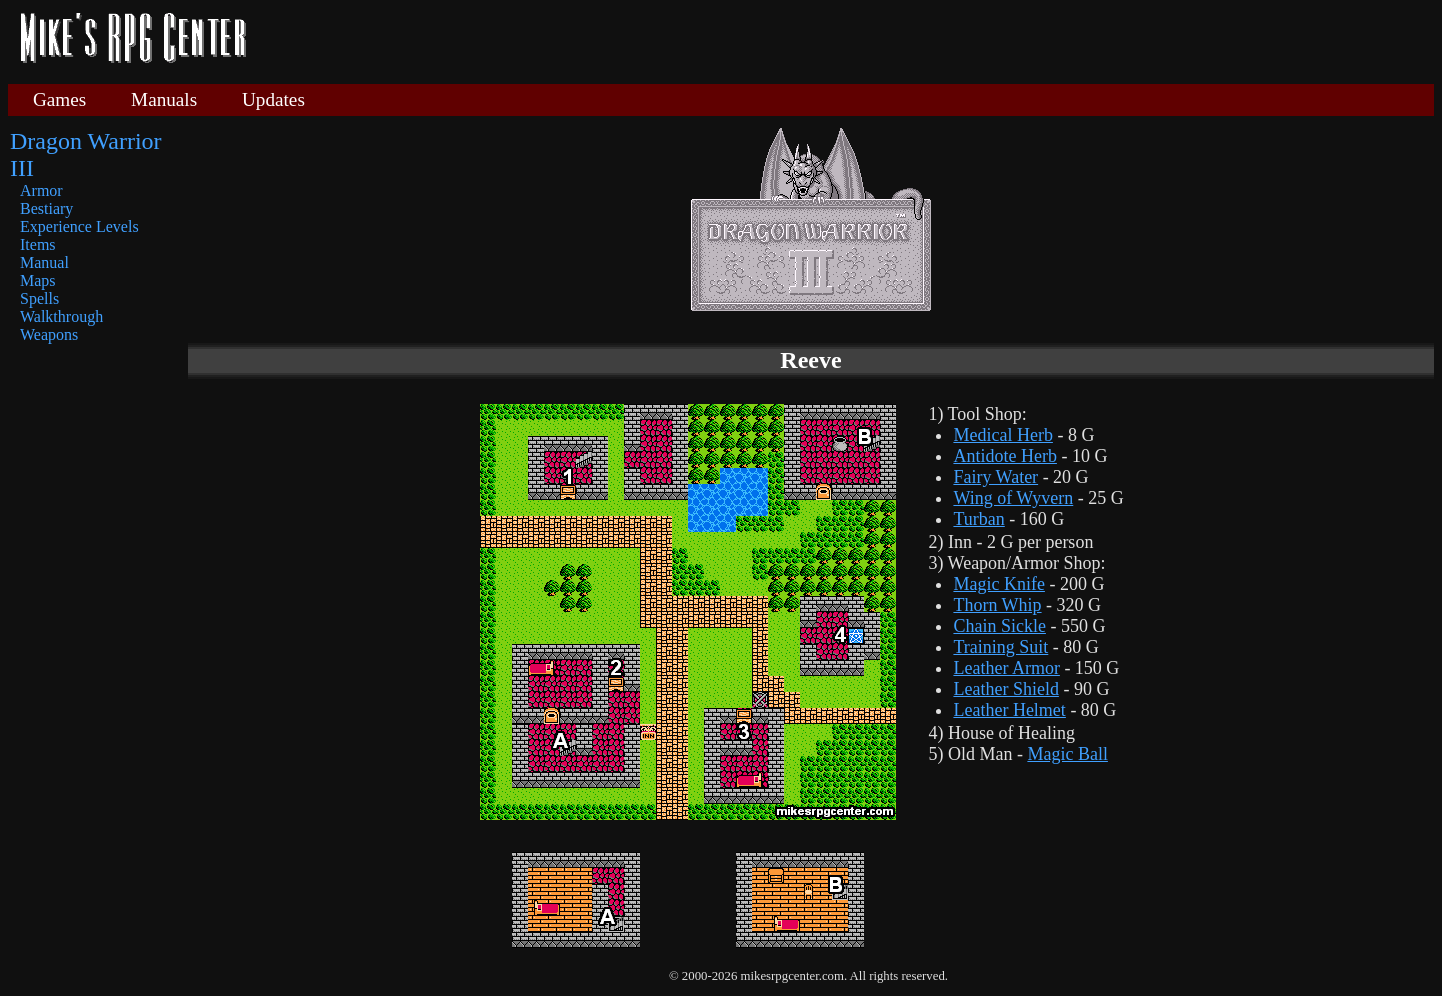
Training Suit (1000, 647)
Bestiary (46, 208)
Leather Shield (1005, 689)
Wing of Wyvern (1013, 498)
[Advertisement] (848, 40)
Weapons (49, 334)
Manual (44, 262)
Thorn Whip (997, 605)
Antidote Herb (1004, 456)
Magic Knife (998, 584)
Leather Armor (1006, 668)
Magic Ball (1067, 754)
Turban (978, 519)
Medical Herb (1002, 435)
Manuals (164, 99)
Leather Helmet (1009, 710)
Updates (273, 99)
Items (38, 244)
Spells (39, 298)
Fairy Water (995, 477)
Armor (41, 190)
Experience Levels (79, 226)
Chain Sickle (999, 626)
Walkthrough (61, 316)
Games (59, 99)
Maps (38, 280)
